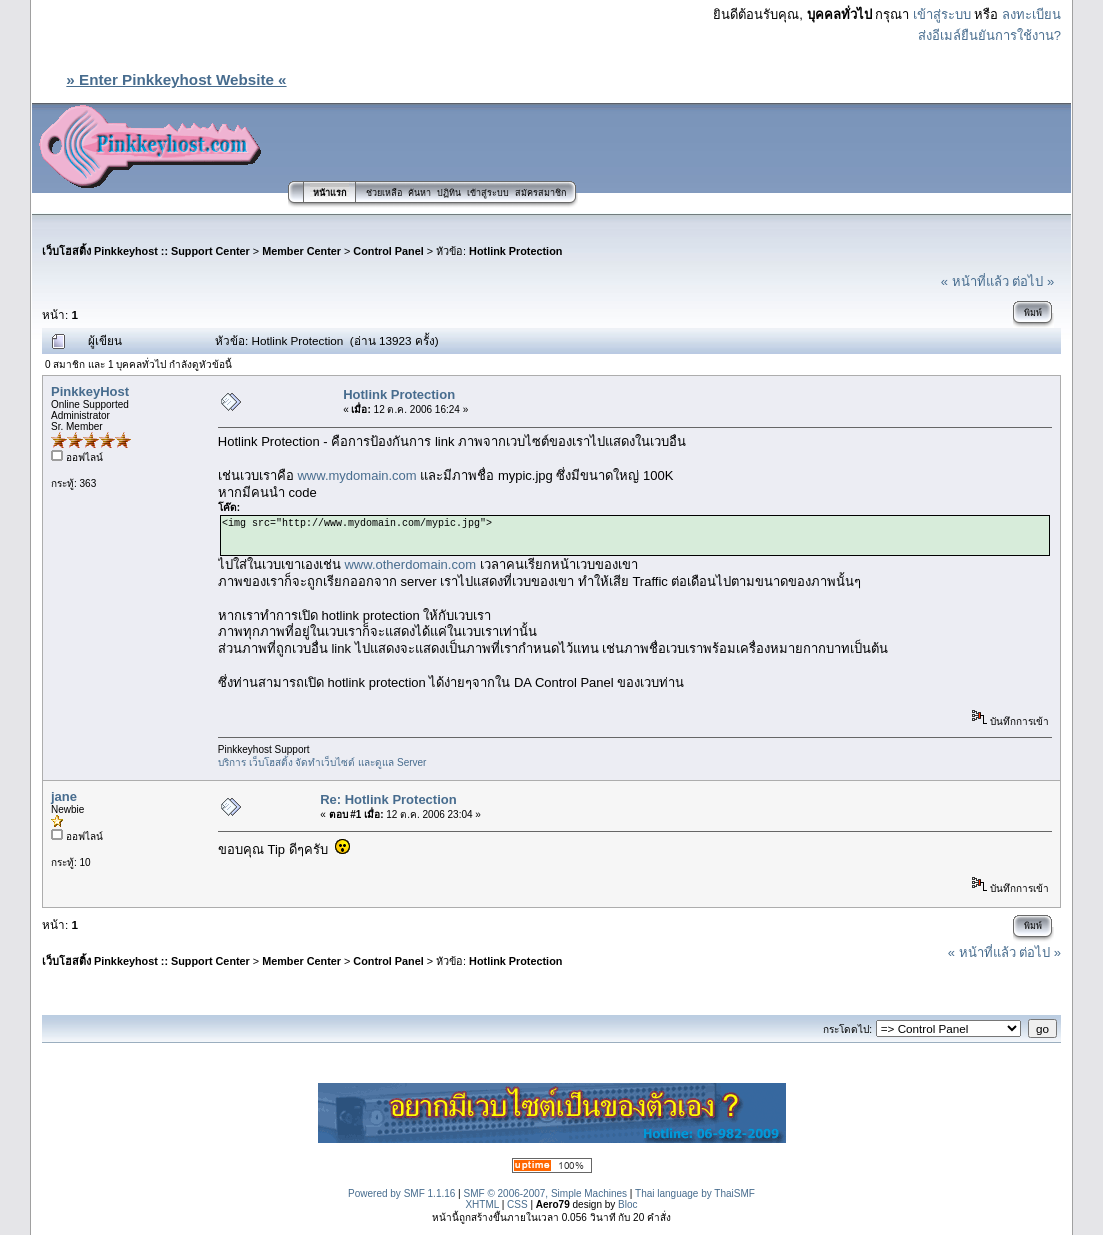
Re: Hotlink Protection (388, 799)
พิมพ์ (1033, 313)
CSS (517, 1204)
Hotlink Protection (515, 251)
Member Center (301, 251)
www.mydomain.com (356, 475)
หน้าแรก (329, 193)
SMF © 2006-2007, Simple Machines (546, 1193)
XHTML (482, 1204)
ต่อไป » (1033, 281)
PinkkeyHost (90, 391)
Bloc (627, 1204)
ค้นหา (419, 193)
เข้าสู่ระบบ (942, 14)
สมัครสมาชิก (540, 193)
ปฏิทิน (449, 193)
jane (64, 796)
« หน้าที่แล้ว (975, 281)
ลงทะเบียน (1031, 14)
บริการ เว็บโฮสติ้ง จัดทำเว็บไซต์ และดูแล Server (322, 762)
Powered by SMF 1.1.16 (401, 1193)
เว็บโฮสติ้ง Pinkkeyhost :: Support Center (146, 251)
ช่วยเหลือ (384, 193)
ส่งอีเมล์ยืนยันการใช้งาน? (989, 35)
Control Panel (388, 251)
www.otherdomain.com (410, 564)
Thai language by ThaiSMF (695, 1193)
